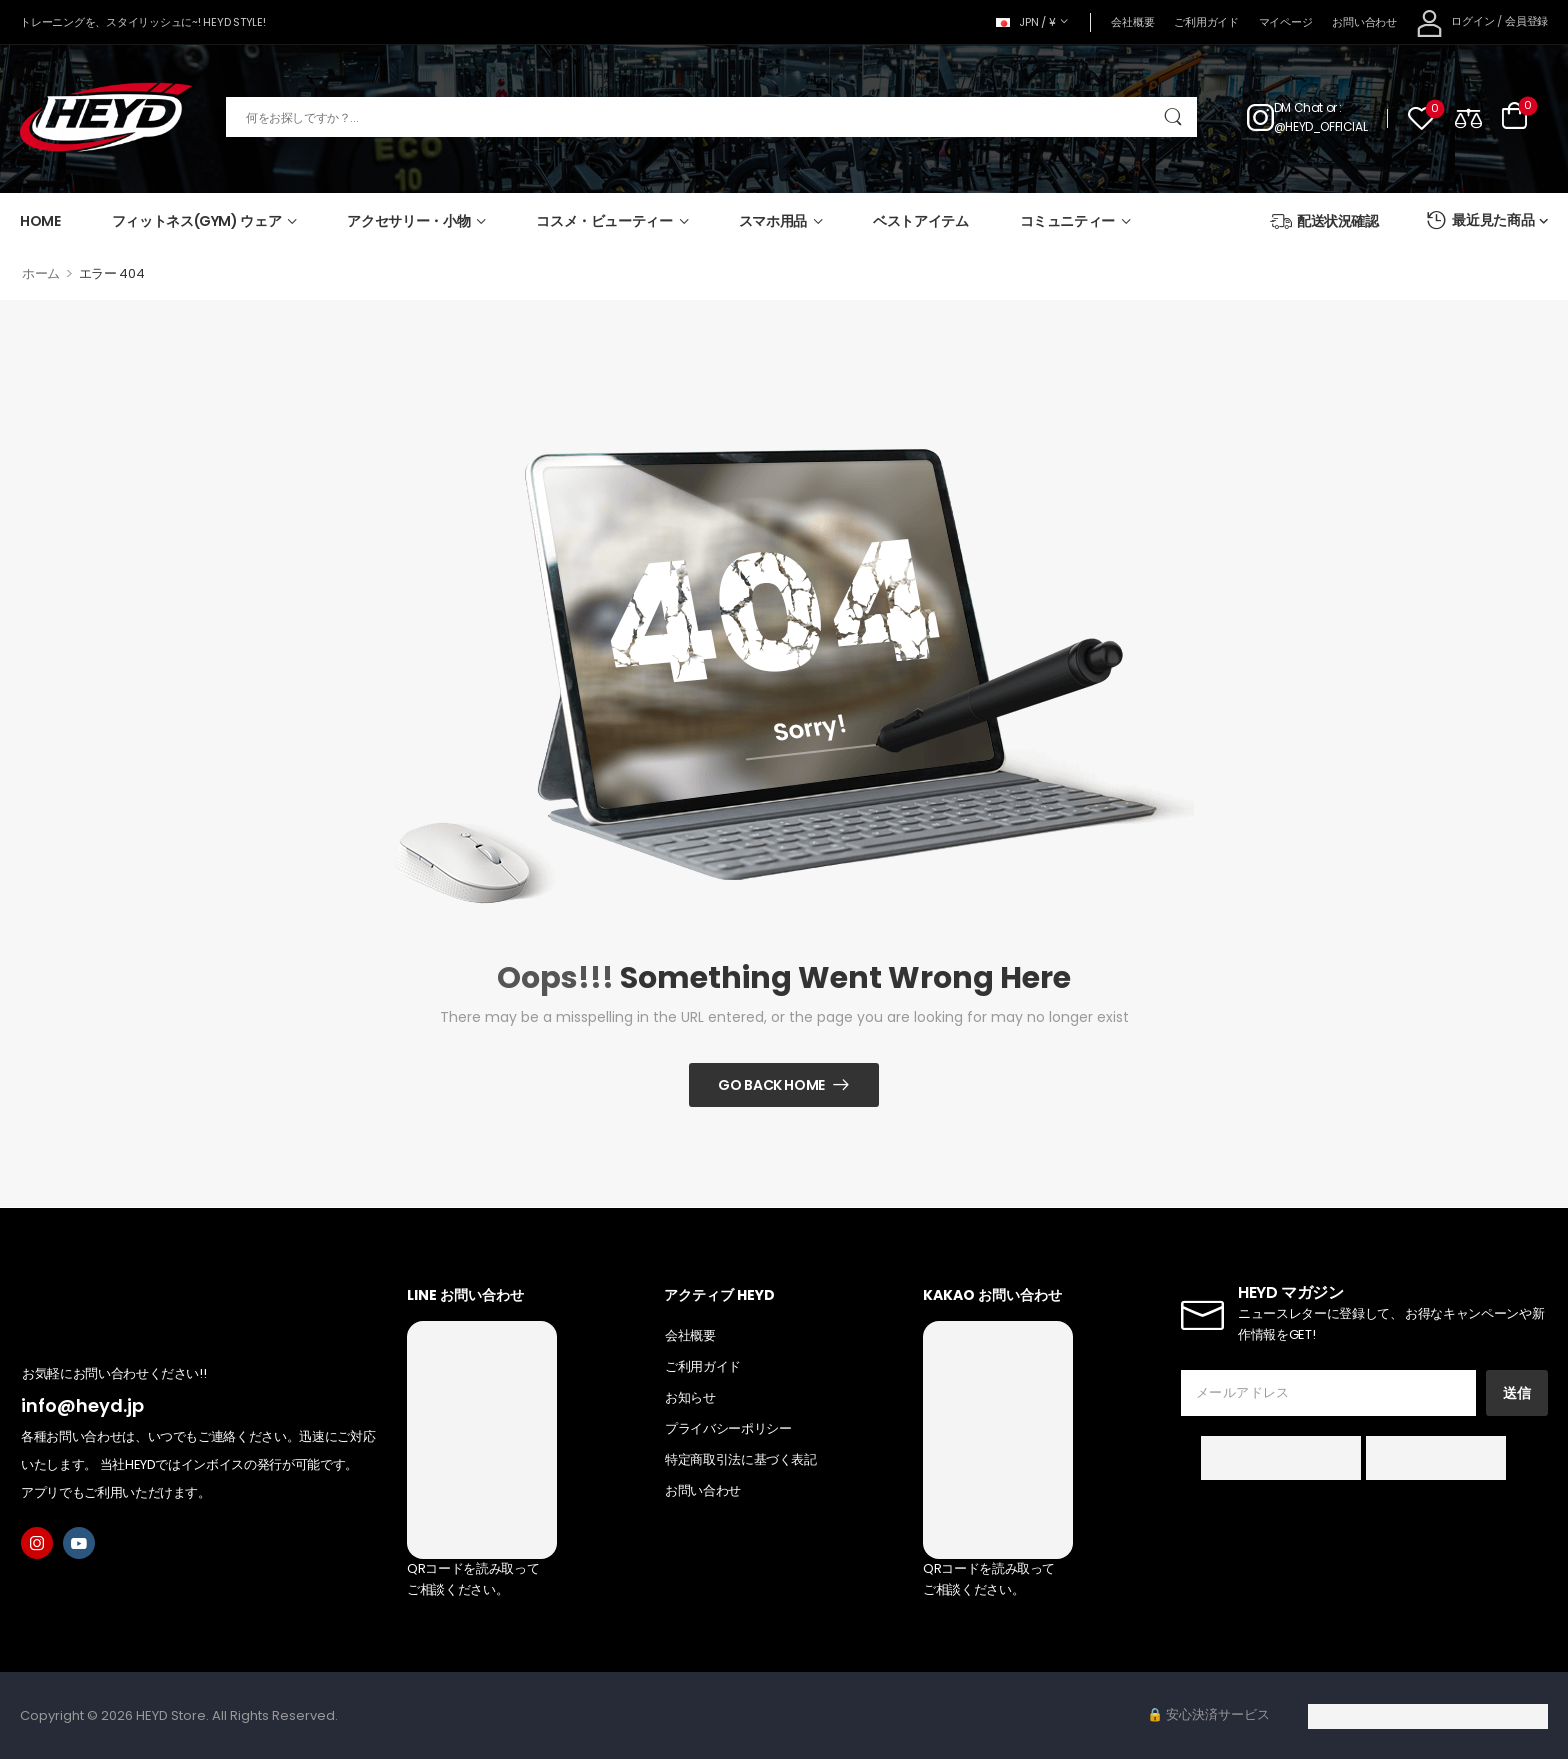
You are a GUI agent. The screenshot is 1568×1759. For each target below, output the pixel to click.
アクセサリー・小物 (408, 221)
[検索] (711, 117)
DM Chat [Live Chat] (1298, 107)
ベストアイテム (921, 221)
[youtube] (79, 1543)
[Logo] (106, 117)
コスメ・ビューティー (604, 221)
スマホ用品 (773, 221)
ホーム (41, 273)
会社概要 (1132, 22)
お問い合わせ (1364, 22)
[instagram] (37, 1543)
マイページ (1286, 22)
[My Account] (1455, 22)
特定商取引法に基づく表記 (741, 1459)
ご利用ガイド (1206, 22)
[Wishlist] (1421, 117)
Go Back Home (771, 1085)
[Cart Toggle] (1514, 117)
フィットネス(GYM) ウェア (197, 221)
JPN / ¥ (1026, 22)
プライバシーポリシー (728, 1428)
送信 (1517, 1393)
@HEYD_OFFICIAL (1320, 126)
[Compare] (1468, 117)
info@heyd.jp (82, 1405)
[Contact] (1260, 117)
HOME (40, 221)
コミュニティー (1068, 221)
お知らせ (690, 1397)
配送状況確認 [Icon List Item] (1324, 221)
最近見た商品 (1480, 220)
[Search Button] (1172, 117)
